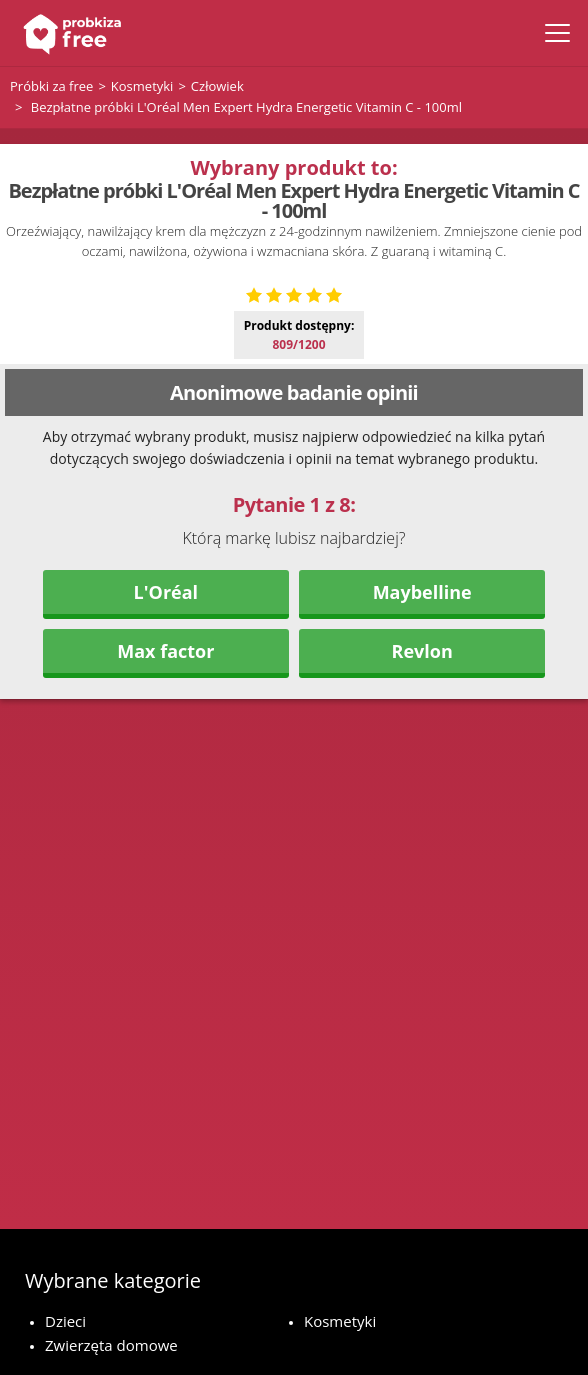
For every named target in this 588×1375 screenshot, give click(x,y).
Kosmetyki (340, 1321)
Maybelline (422, 734)
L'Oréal (166, 734)
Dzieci (65, 1321)
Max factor (165, 793)
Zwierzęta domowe (111, 1345)
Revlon (422, 793)
